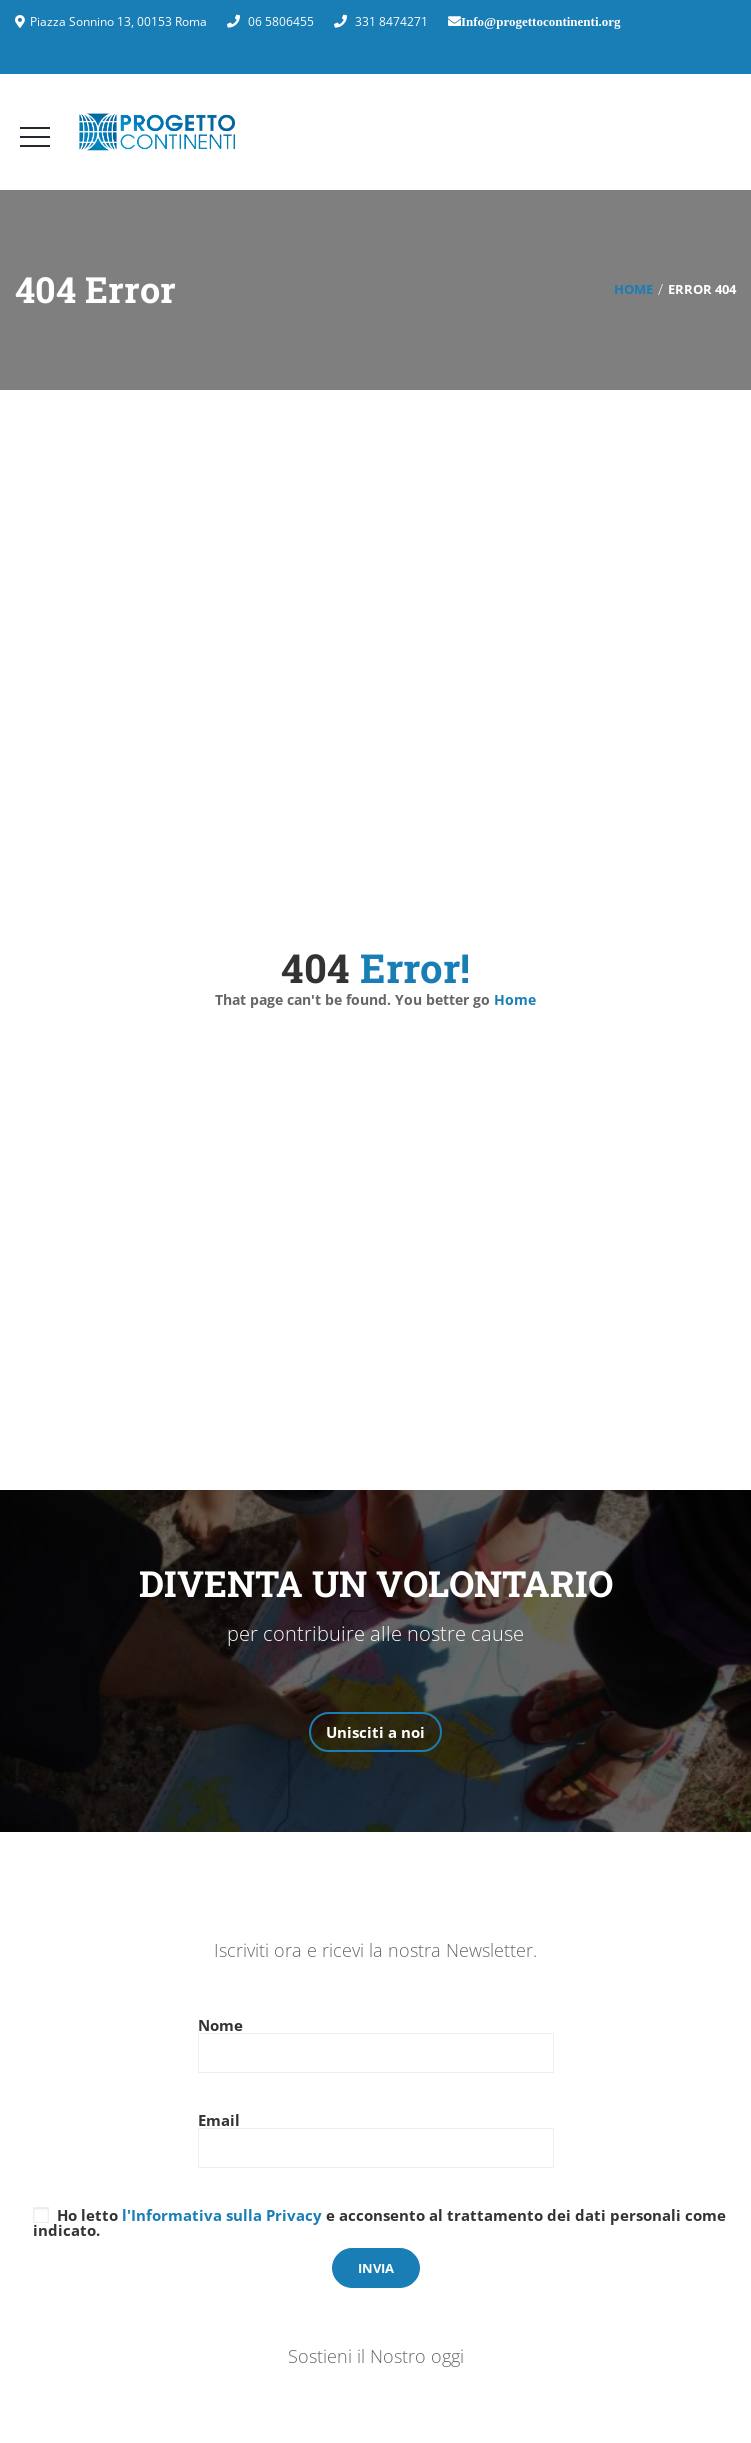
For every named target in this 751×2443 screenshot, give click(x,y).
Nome (376, 2040)
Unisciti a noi (375, 1732)
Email (376, 2135)
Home (633, 289)
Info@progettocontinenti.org (541, 21)
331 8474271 (391, 21)
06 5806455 (281, 21)
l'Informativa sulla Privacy (222, 2215)
